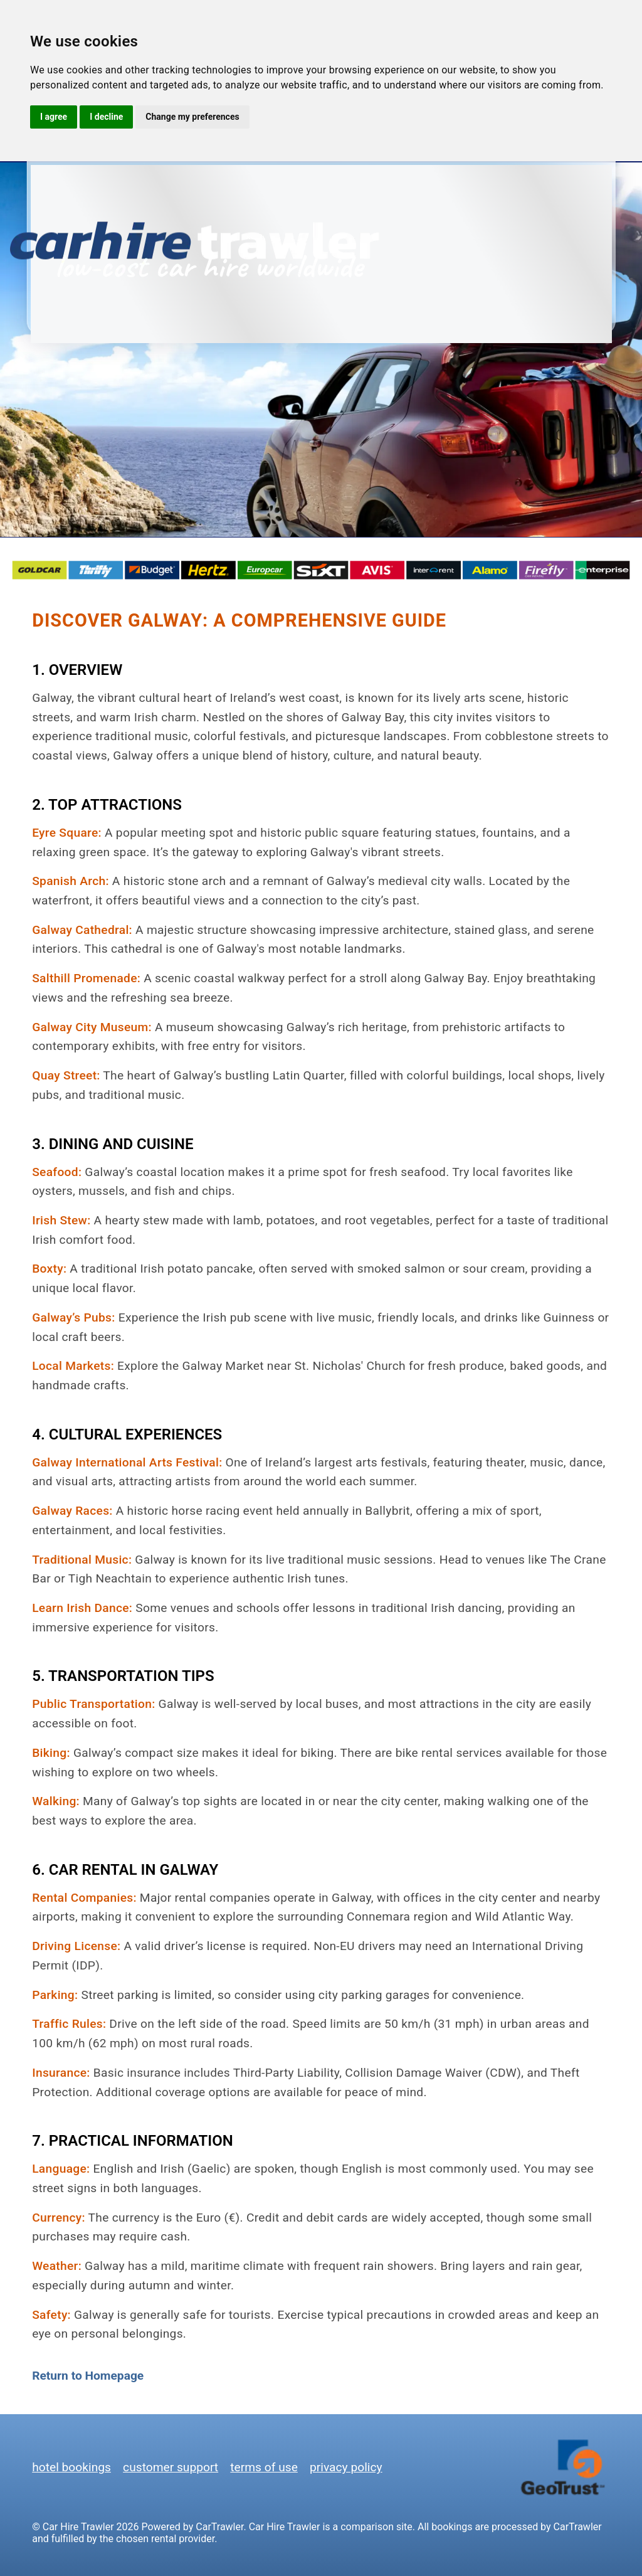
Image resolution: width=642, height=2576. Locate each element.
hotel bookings (71, 2467)
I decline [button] (106, 117)
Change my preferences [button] (192, 117)
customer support (170, 2467)
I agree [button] (53, 117)
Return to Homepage (88, 2375)
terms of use (263, 2467)
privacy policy (346, 2467)
